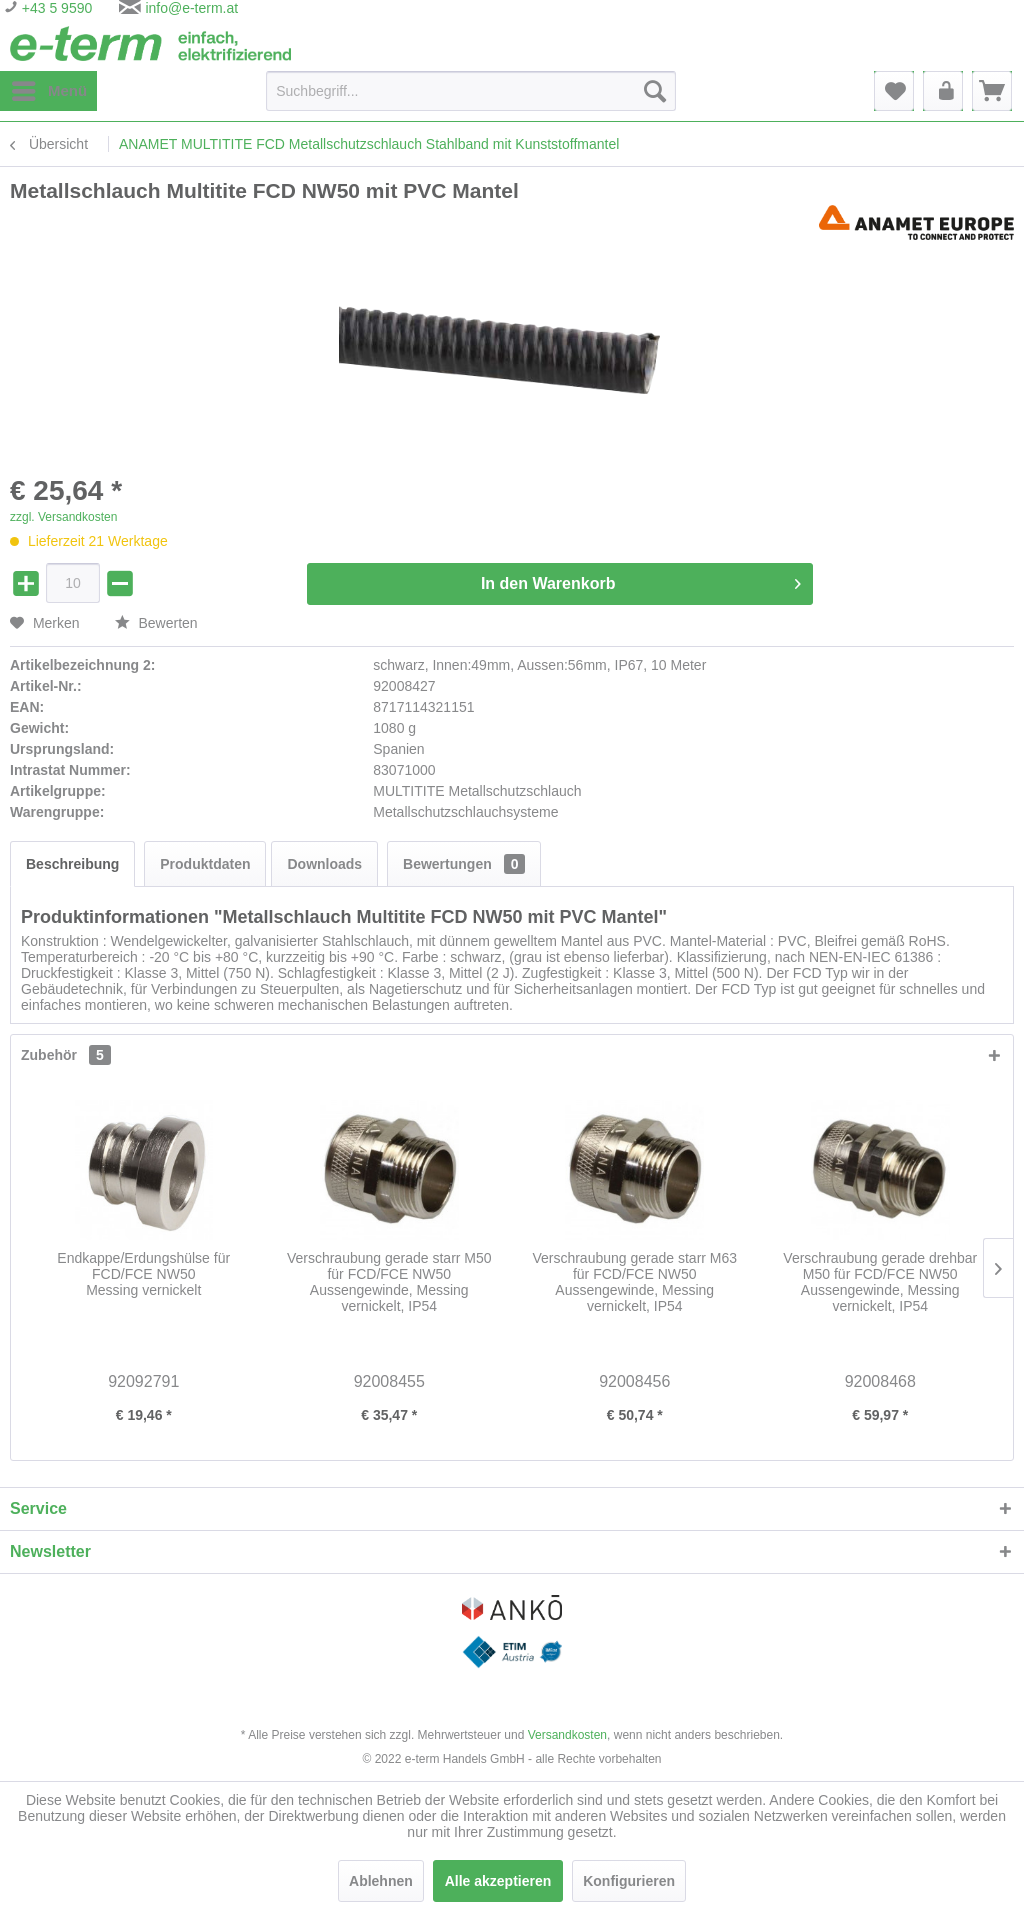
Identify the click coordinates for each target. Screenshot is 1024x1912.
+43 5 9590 (55, 8)
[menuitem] (48, 91)
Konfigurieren (629, 1881)
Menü (49, 87)
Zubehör (66, 1055)
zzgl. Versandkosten (63, 517)
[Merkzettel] (894, 91)
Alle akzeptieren (498, 1881)
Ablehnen (381, 1881)
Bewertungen (464, 864)
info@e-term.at (191, 8)
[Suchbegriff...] (471, 91)
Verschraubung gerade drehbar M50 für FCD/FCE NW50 (880, 1282)
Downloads (324, 864)
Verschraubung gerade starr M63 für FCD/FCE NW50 (634, 1282)
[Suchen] (655, 91)
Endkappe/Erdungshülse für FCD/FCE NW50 (143, 1274)
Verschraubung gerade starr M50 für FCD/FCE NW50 (389, 1282)
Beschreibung (72, 864)
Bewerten (156, 623)
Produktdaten (205, 864)
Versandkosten (567, 1735)
